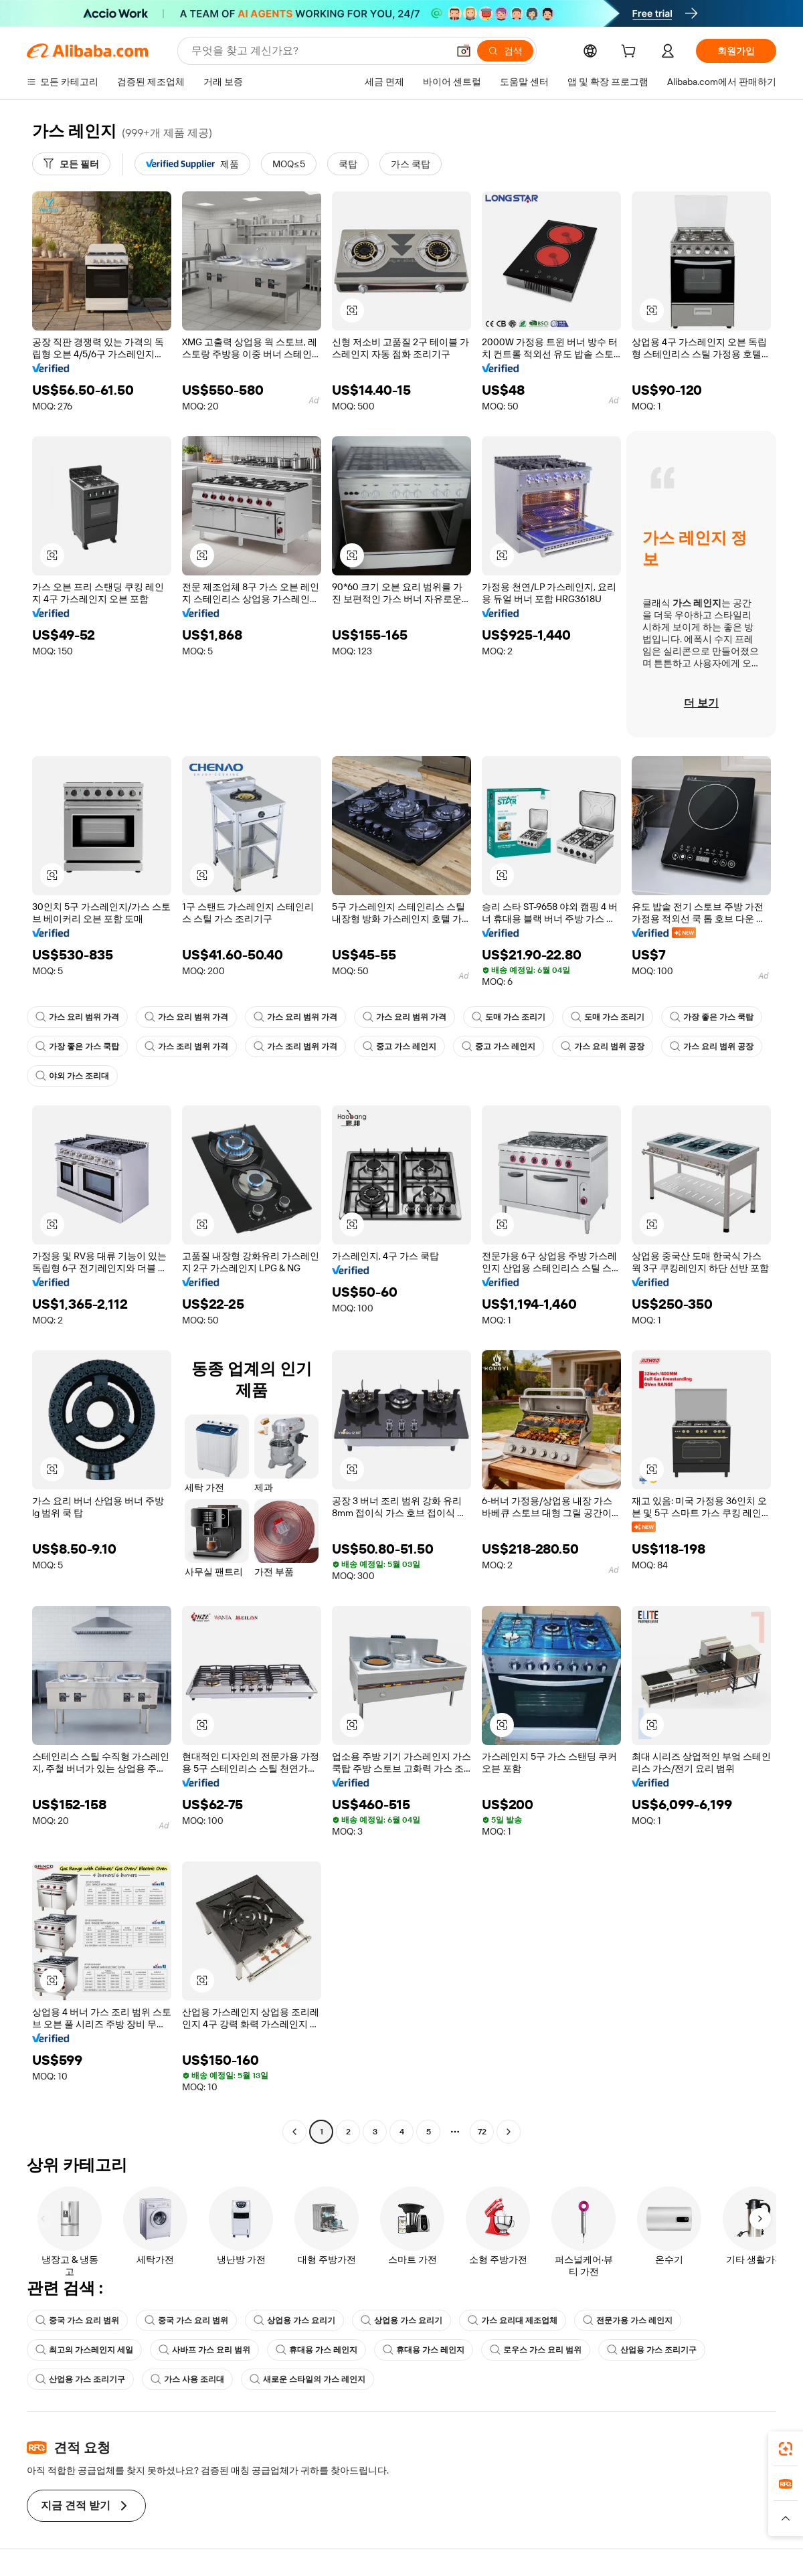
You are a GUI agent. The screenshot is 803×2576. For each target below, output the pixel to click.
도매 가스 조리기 (508, 1017)
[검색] (505, 51)
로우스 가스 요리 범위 (536, 2349)
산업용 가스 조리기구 (652, 2349)
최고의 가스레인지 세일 (84, 2349)
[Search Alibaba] (318, 50)
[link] (785, 2448)
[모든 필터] (71, 164)
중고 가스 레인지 (399, 1046)
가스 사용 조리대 (187, 2379)
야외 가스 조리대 (72, 1076)
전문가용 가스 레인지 (628, 2320)
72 (482, 2131)
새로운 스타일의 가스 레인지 (307, 2379)
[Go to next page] (509, 2132)
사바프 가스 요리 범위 (204, 2349)
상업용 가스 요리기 (294, 2320)
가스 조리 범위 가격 (186, 1046)
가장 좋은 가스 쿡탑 (711, 1017)
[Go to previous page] (294, 2132)
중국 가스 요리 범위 (77, 2320)
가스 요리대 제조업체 (512, 2320)
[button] (464, 51)
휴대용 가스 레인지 (316, 2349)
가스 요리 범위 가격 (77, 1017)
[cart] (631, 53)
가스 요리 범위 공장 (602, 1046)
